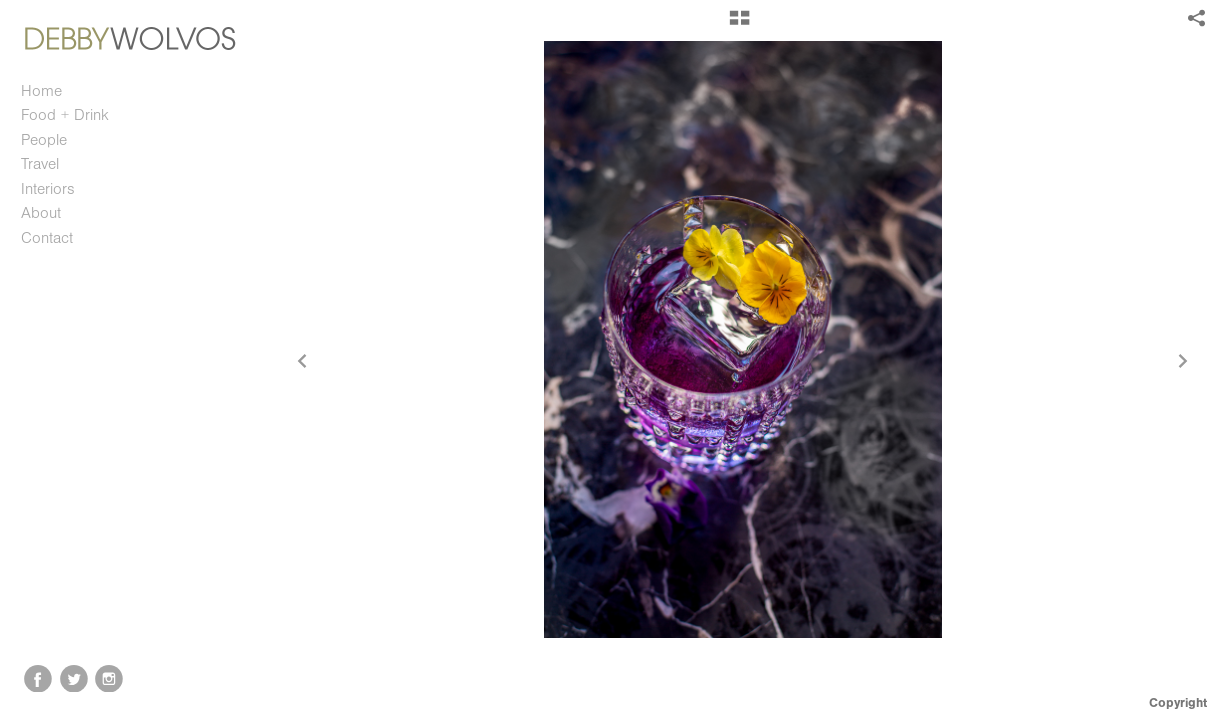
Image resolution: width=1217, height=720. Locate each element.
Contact (47, 238)
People (44, 140)
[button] (739, 25)
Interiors (48, 189)
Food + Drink (65, 115)
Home (41, 91)
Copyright (1178, 702)
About (41, 213)
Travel (40, 164)
